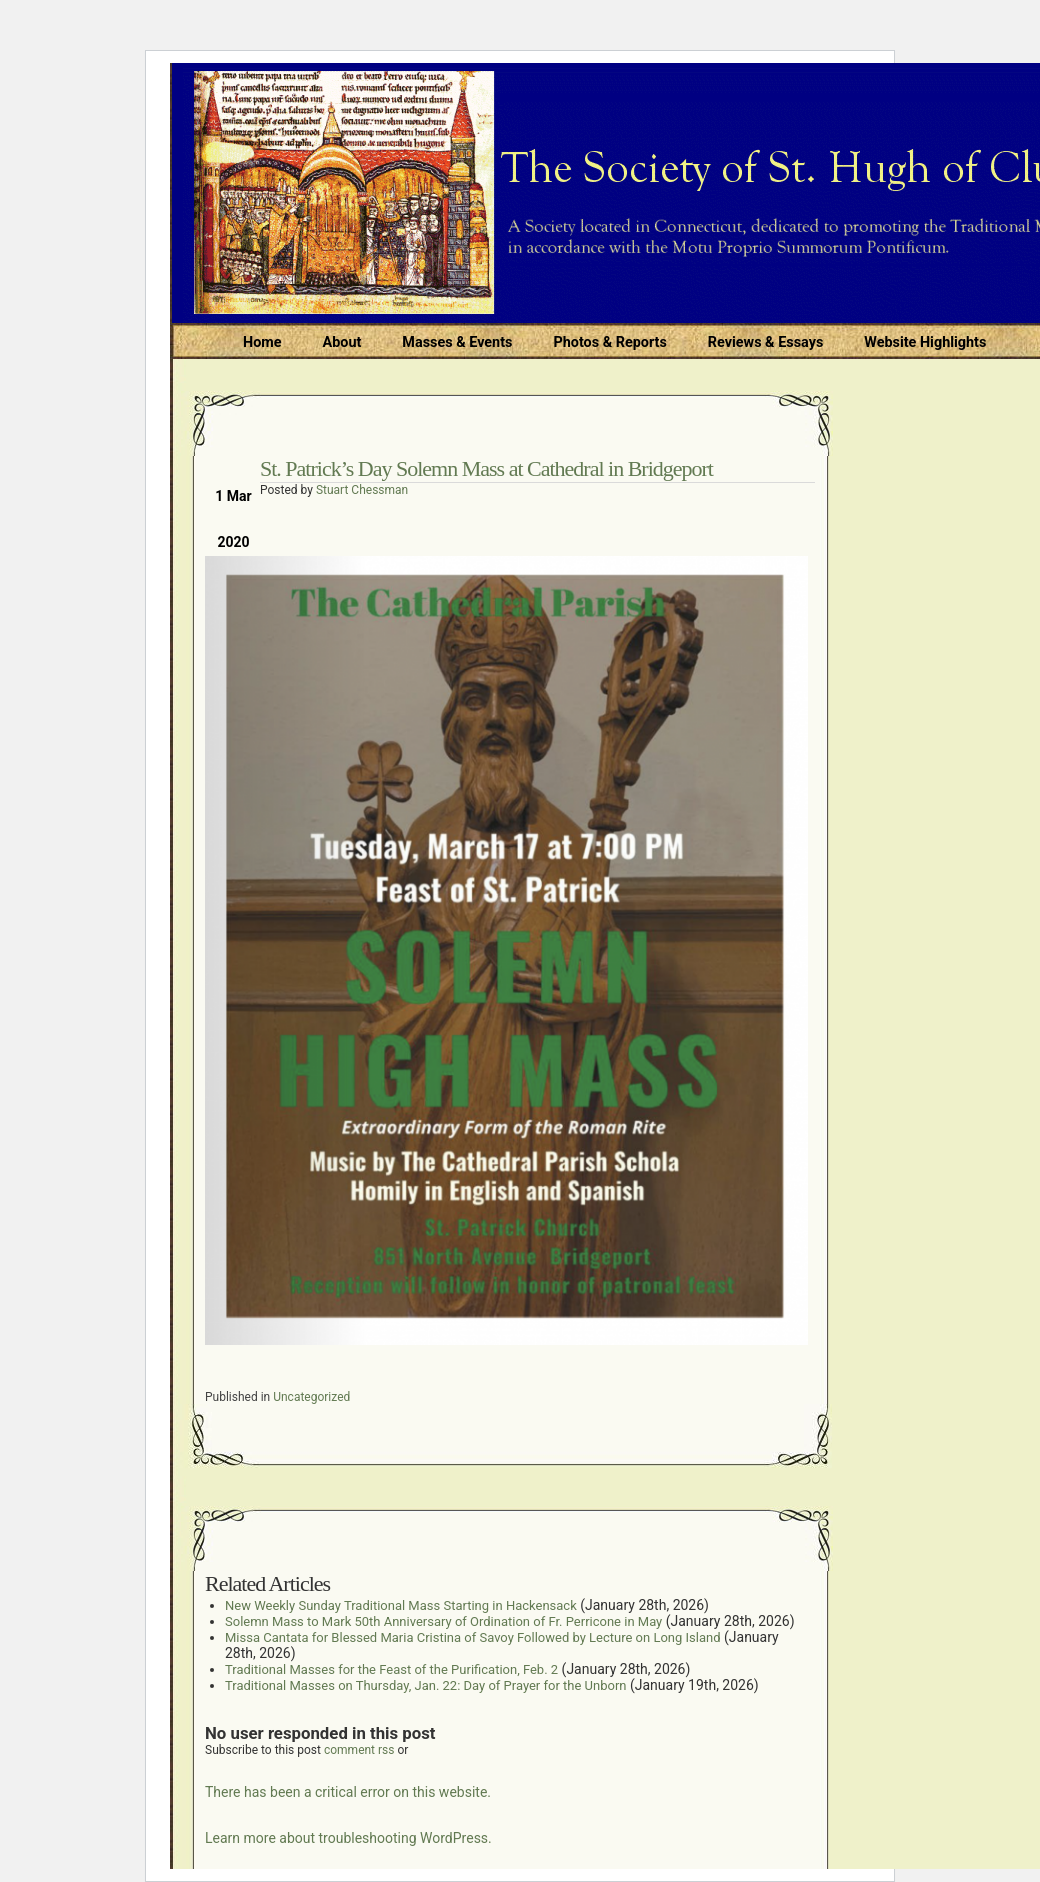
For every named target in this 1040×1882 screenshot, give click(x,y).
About (342, 342)
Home (262, 342)
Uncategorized (311, 1397)
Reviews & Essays (765, 342)
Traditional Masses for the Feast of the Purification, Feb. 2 (391, 1669)
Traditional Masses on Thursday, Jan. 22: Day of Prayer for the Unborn (425, 1685)
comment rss (359, 1750)
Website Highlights (925, 342)
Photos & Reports (609, 342)
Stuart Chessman (362, 490)
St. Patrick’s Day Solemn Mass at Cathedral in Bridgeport (486, 468)
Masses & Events (457, 342)
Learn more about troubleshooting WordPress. (348, 1838)
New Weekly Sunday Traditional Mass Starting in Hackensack (401, 1605)
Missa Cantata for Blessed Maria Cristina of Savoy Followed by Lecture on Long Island (473, 1637)
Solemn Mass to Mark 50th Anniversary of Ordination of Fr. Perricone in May (443, 1621)
